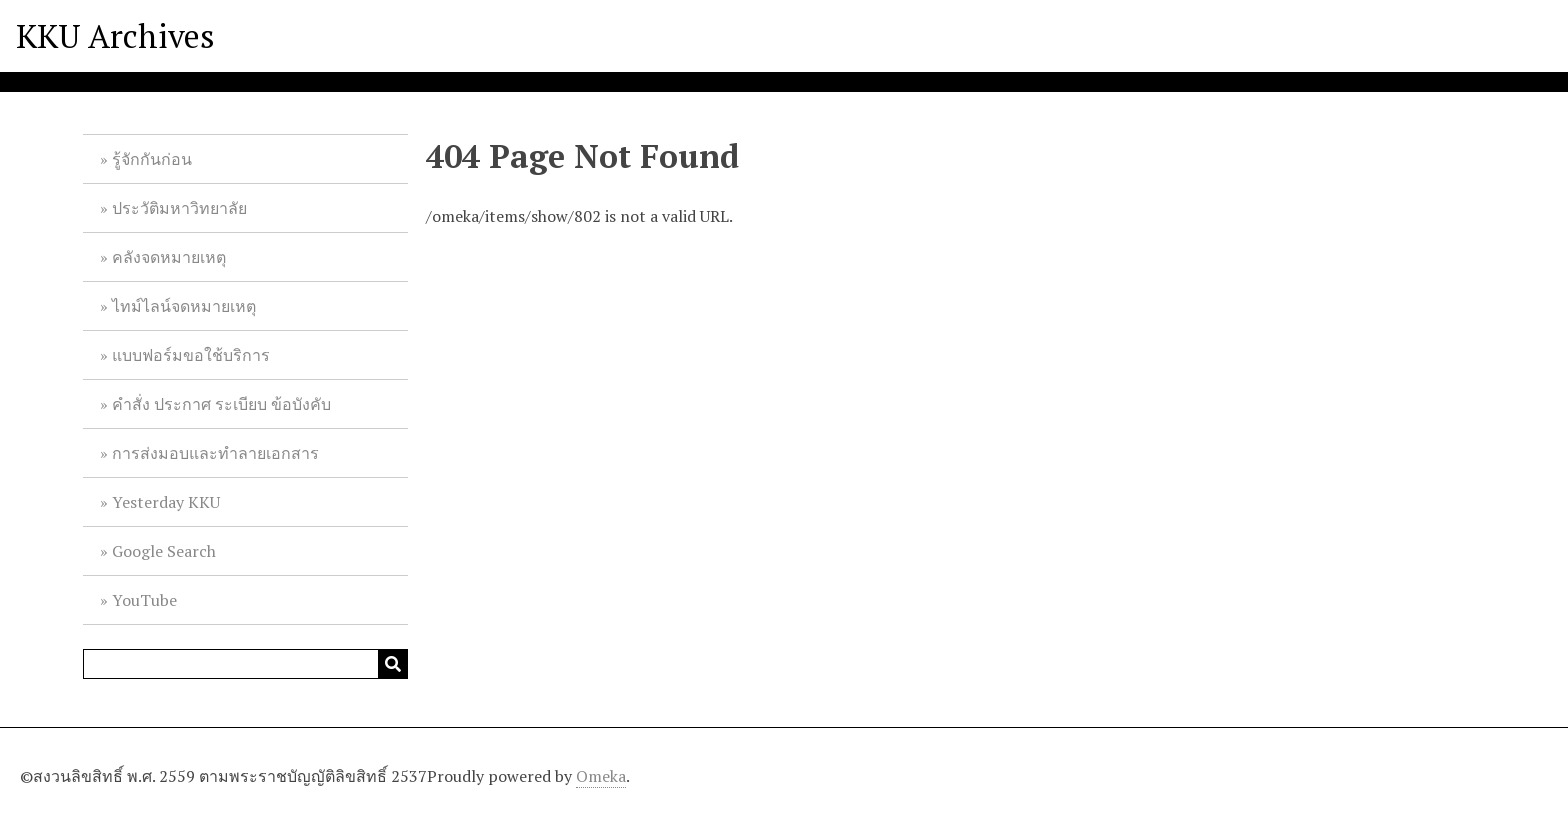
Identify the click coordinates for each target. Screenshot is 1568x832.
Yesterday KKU (166, 502)
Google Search (164, 551)
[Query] (246, 664)
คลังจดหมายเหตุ (169, 257)
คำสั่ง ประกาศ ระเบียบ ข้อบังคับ (221, 404)
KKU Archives (115, 36)
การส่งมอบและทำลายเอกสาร (215, 453)
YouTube (144, 600)
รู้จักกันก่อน (152, 159)
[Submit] (393, 664)
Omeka (601, 776)
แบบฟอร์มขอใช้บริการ (191, 355)
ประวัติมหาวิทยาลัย (179, 208)
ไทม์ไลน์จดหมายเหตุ (184, 306)
